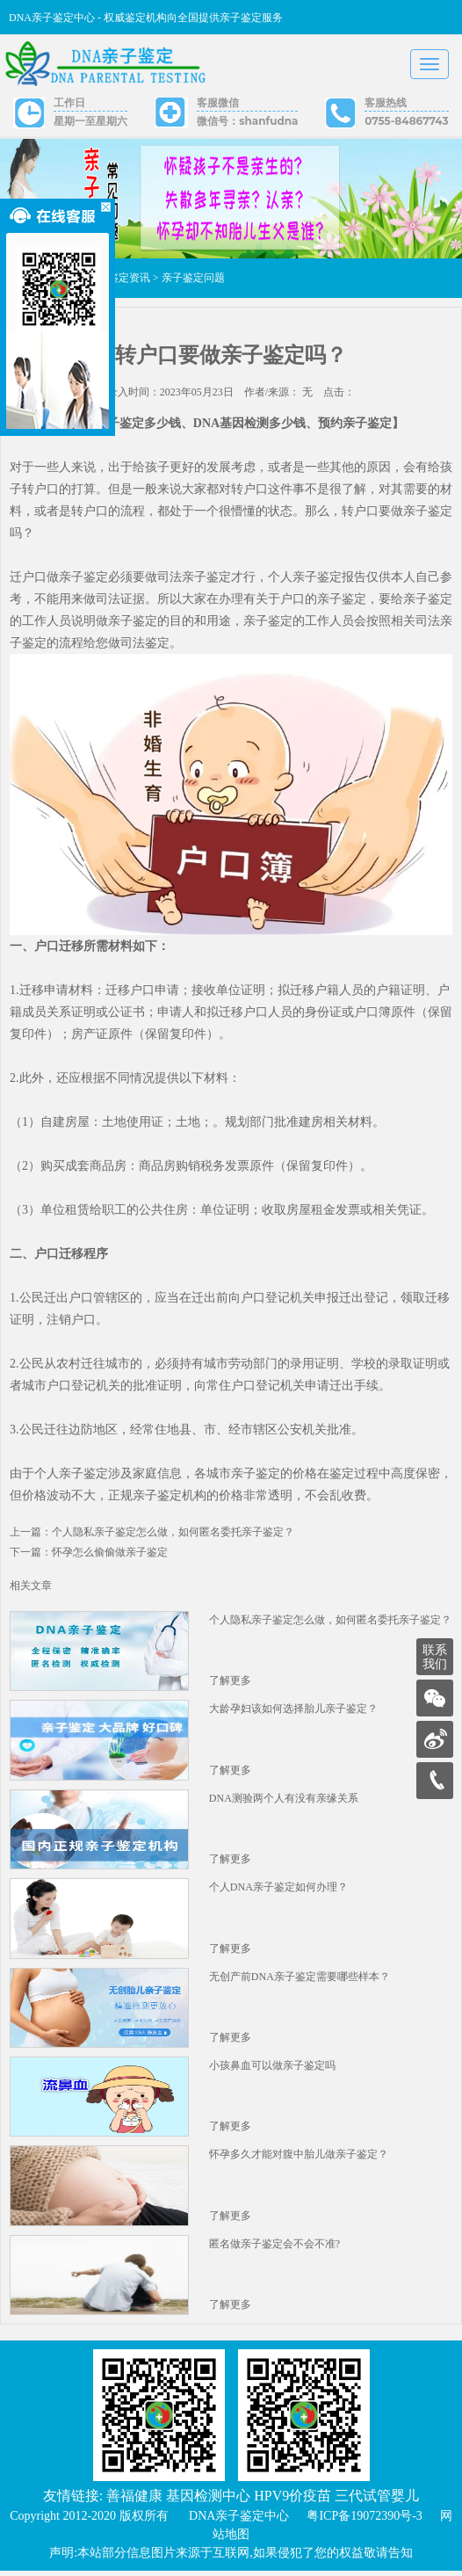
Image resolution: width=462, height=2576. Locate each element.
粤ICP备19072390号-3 (364, 2521)
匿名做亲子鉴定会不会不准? (274, 2248)
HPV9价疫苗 (292, 2500)
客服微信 (218, 102)
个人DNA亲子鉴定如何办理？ (278, 1889)
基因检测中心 (208, 2500)
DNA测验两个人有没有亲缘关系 (283, 1800)
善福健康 (134, 2500)
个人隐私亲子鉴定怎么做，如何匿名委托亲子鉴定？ (330, 1621)
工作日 (69, 102)
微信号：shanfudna (247, 120)
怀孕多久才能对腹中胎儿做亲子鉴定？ (298, 2158)
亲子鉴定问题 (193, 278)
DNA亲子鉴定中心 (239, 2521)
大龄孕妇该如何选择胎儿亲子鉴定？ (293, 1710)
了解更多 (230, 1682)
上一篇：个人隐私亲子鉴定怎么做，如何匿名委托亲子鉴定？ (152, 1533)
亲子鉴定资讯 (118, 278)
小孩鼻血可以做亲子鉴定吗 (272, 2069)
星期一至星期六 (90, 120)
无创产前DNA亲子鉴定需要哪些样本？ (299, 1979)
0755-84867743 (406, 120)
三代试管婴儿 (377, 2500)
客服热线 (386, 102)
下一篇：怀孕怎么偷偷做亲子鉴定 (89, 1553)
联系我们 (434, 1657)
